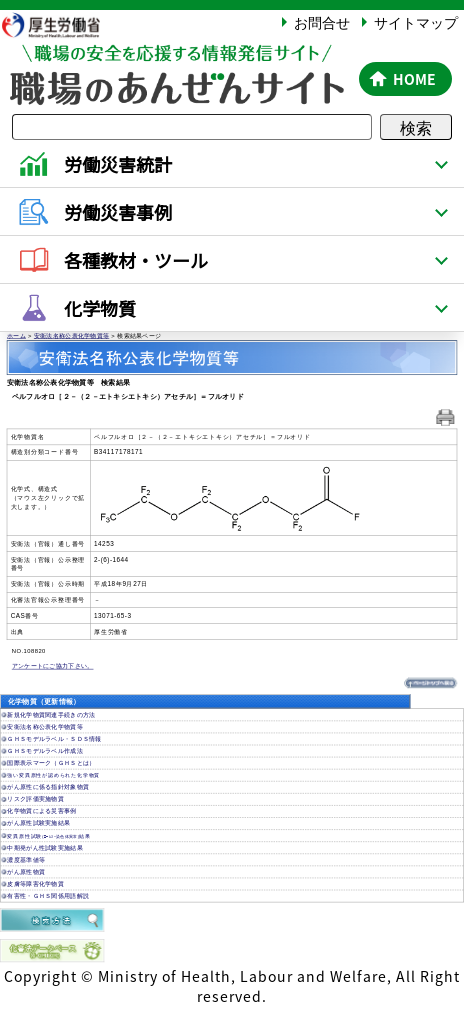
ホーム (16, 335)
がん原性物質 (26, 872)
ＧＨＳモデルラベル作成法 (44, 751)
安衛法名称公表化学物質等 (71, 335)
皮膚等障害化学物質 (35, 884)
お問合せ (322, 22)
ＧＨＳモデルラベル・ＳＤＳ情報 (54, 739)
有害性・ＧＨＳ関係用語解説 (48, 896)
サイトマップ (416, 22)
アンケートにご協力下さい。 (53, 666)
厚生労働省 (61, 24)
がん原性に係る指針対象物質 (48, 787)
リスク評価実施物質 (35, 799)
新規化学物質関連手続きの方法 (51, 714)
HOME (414, 79)
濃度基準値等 (26, 859)
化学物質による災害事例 (41, 811)
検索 (416, 127)
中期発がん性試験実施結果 (44, 847)
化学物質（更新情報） (44, 701)
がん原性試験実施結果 (38, 823)
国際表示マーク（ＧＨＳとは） (51, 763)
